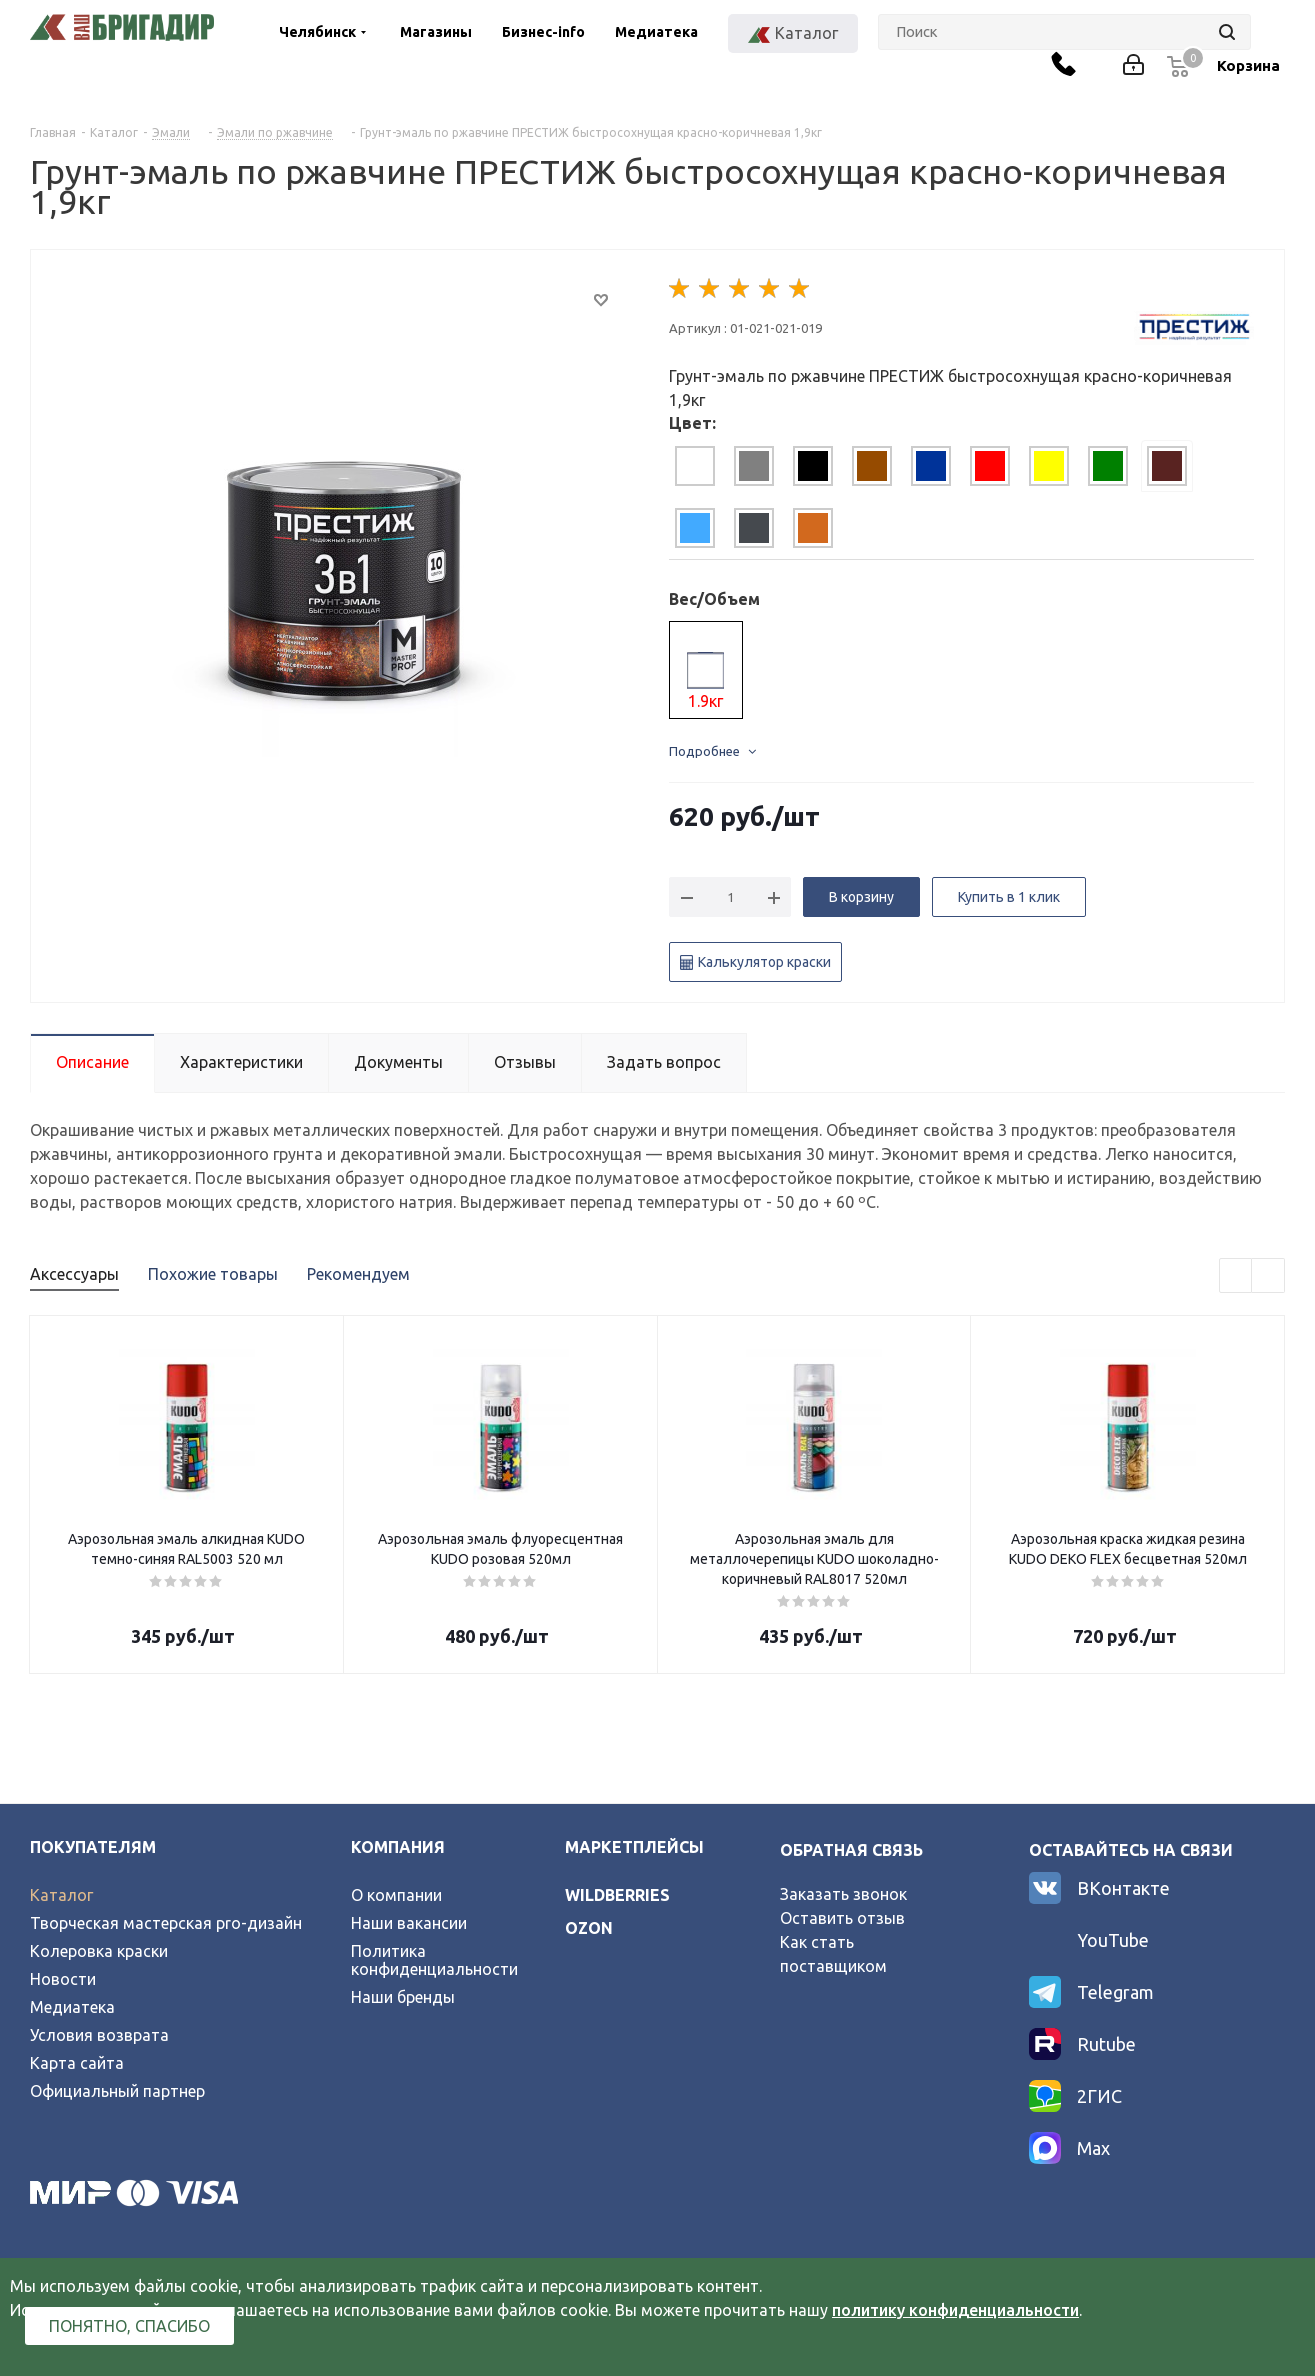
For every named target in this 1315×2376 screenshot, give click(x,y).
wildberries (617, 1895)
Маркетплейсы (634, 1847)
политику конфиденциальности (955, 2310)
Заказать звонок (843, 1894)
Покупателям (93, 1847)
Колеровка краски (99, 1951)
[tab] (695, 466)
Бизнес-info (543, 32)
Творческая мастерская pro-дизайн (166, 1923)
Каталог (61, 1895)
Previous (1236, 1276)
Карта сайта (77, 2063)
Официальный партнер (117, 2091)
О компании (396, 1895)
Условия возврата (99, 2035)
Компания (398, 1847)
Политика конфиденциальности (434, 1960)
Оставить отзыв (842, 1918)
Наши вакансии (409, 1923)
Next (1268, 1276)
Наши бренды (403, 1997)
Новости (63, 1979)
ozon (589, 1928)
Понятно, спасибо (129, 2326)
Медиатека (656, 32)
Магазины (436, 32)
